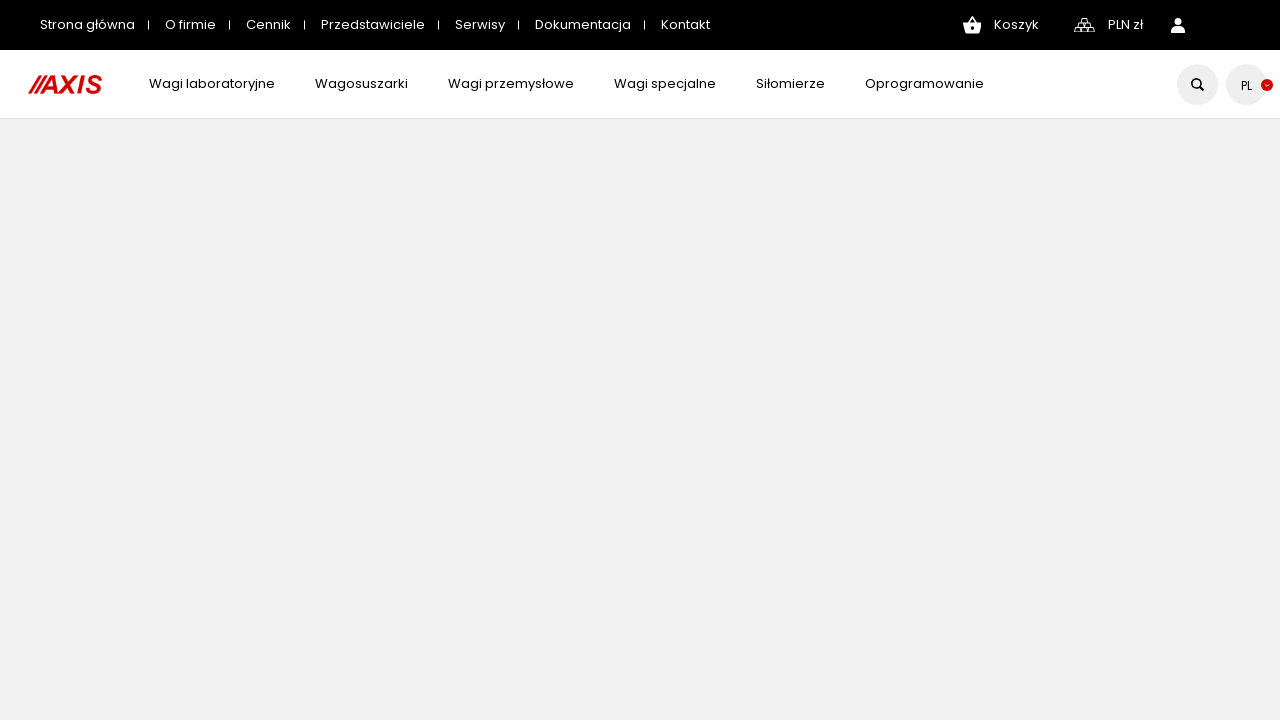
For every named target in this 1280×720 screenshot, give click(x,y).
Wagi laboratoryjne (212, 83)
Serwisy (480, 24)
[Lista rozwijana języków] (1246, 85)
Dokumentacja (583, 24)
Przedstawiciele (373, 24)
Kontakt (685, 24)
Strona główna (87, 24)
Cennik (268, 24)
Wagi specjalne (665, 83)
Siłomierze (790, 83)
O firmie (190, 24)
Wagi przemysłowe (511, 83)
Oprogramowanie (924, 83)
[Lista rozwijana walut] (1125, 25)
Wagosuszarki (361, 83)
